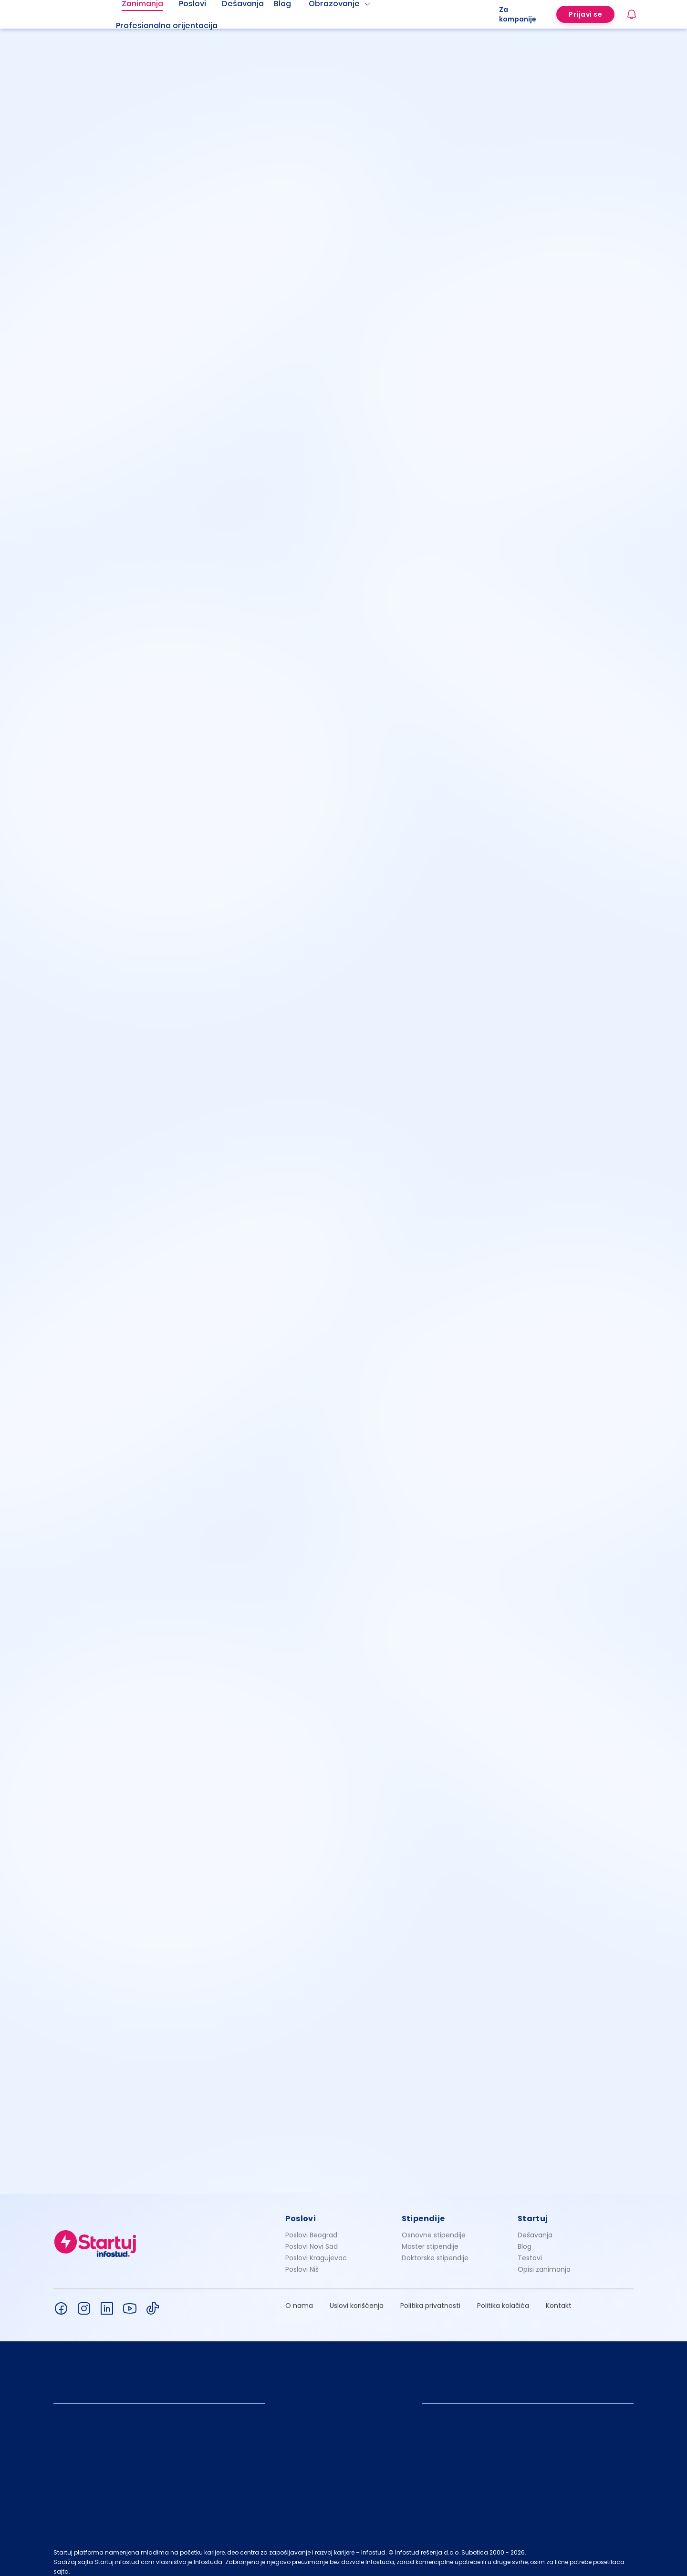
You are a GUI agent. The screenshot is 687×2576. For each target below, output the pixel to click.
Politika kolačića (503, 2297)
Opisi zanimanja (544, 2261)
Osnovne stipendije (434, 2227)
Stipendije (423, 2210)
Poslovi (300, 2210)
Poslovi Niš (302, 2261)
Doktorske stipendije (435, 2250)
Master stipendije (430, 2238)
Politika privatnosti (430, 2297)
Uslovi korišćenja (357, 2297)
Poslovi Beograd (311, 2227)
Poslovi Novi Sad (311, 2238)
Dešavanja (535, 2227)
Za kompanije (517, 14)
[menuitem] (178, 26)
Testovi (530, 2250)
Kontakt (559, 2297)
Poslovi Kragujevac (316, 2250)
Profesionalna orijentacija (167, 25)
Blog (524, 2238)
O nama (299, 2297)
